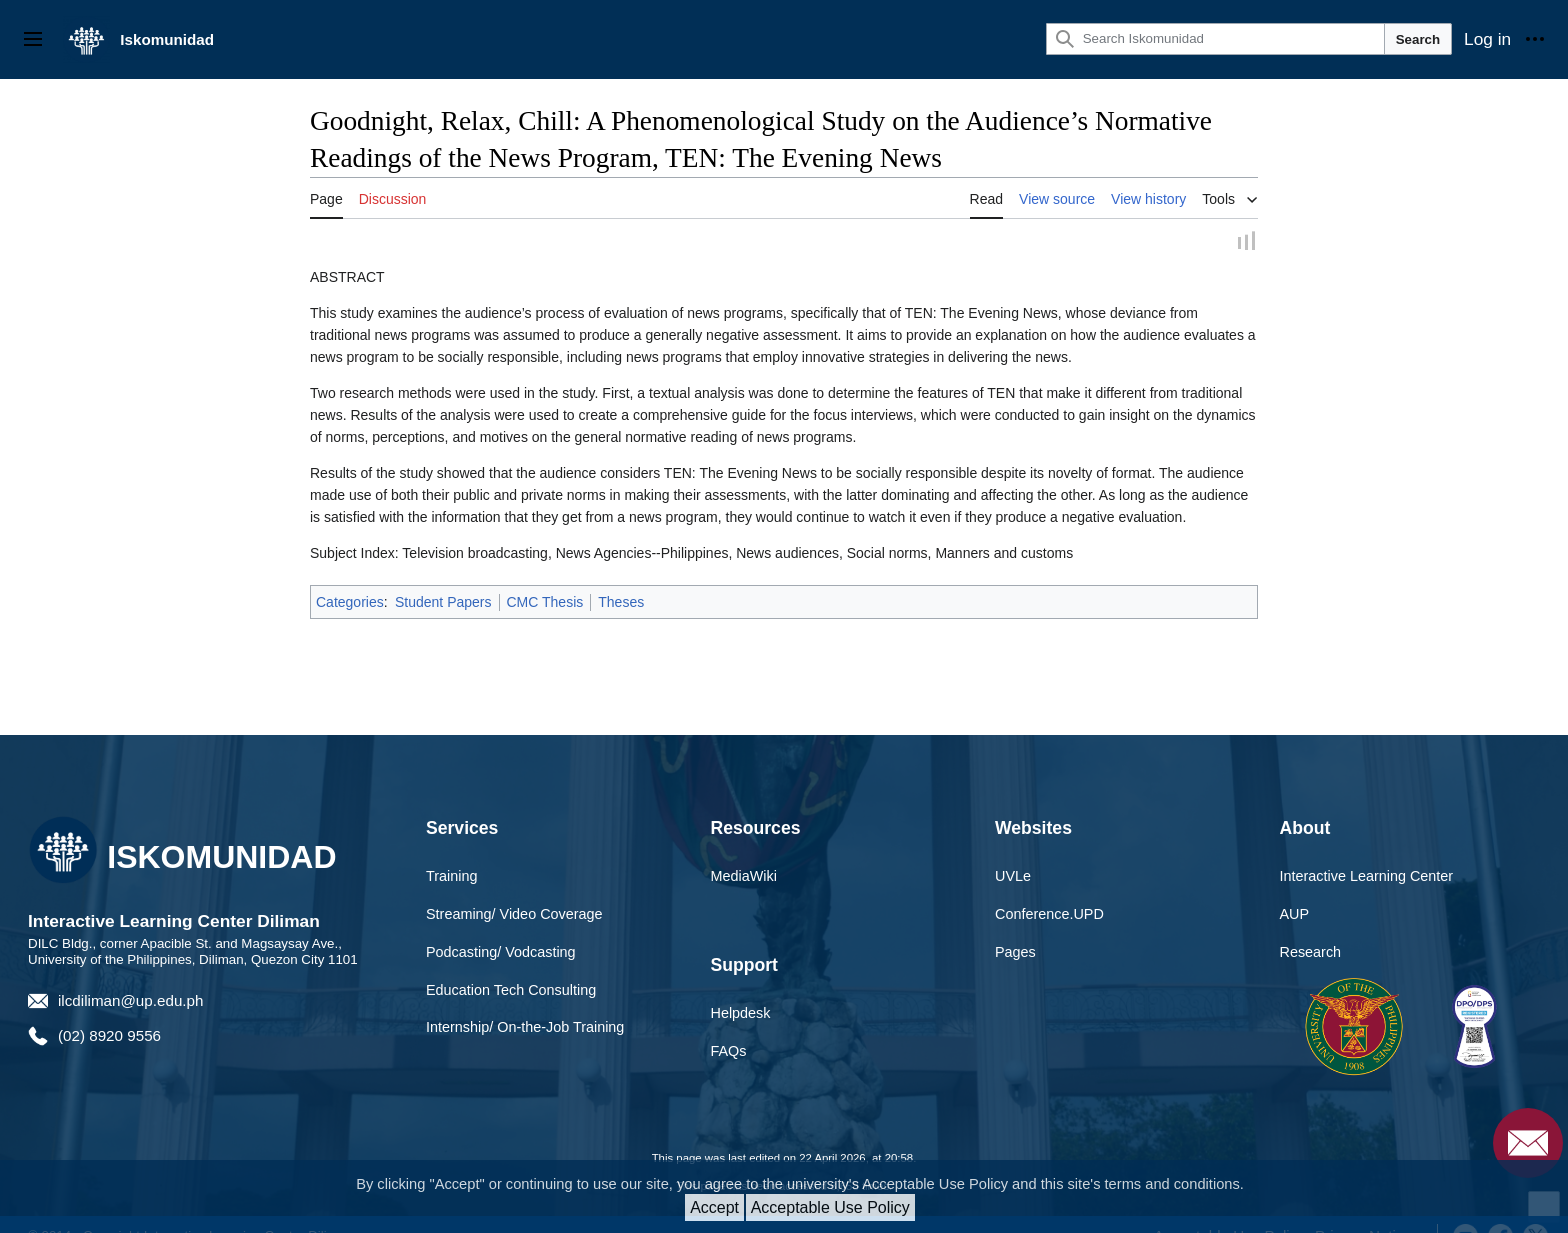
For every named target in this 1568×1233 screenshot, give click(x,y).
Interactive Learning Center (1367, 878)
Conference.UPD (1049, 915)
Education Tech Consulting (511, 991)
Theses (621, 603)
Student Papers (443, 603)
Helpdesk (741, 1015)
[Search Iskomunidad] (1215, 39)
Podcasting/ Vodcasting (501, 953)
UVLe (1013, 878)
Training (451, 878)
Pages (1015, 953)
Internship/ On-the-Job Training (525, 1029)
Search (1418, 39)
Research (1311, 953)
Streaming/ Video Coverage (514, 915)
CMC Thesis (545, 603)
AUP (1295, 915)
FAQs (729, 1053)
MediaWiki (744, 878)
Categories (350, 603)
